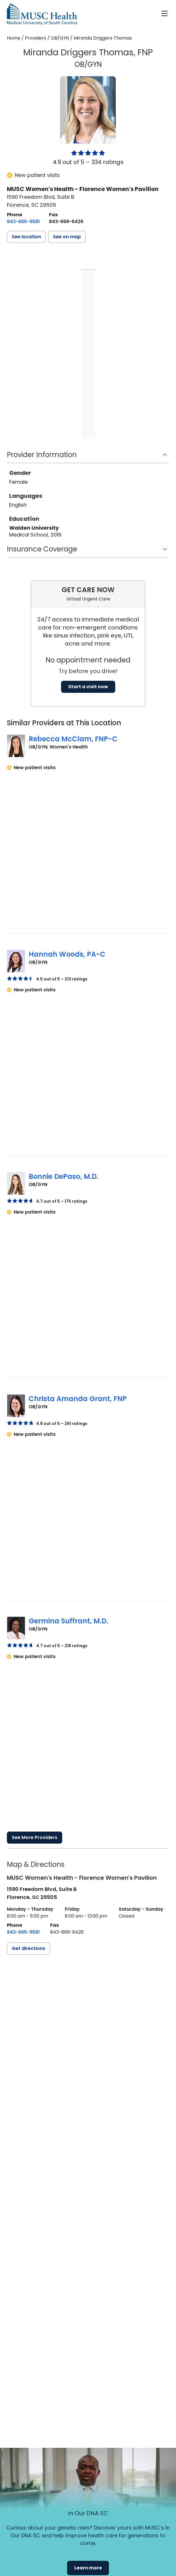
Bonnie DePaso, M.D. (63, 1176)
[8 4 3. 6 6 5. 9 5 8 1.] (23, 221)
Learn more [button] (88, 2568)
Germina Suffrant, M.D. (68, 1621)
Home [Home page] (13, 38)
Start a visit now (88, 686)
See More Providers (34, 1837)
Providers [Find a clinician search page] (35, 38)
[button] (26, 237)
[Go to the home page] (42, 14)
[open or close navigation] (164, 13)
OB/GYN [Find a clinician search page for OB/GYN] (60, 38)
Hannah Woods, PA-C (67, 954)
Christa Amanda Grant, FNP (78, 1398)
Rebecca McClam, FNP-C (73, 739)
